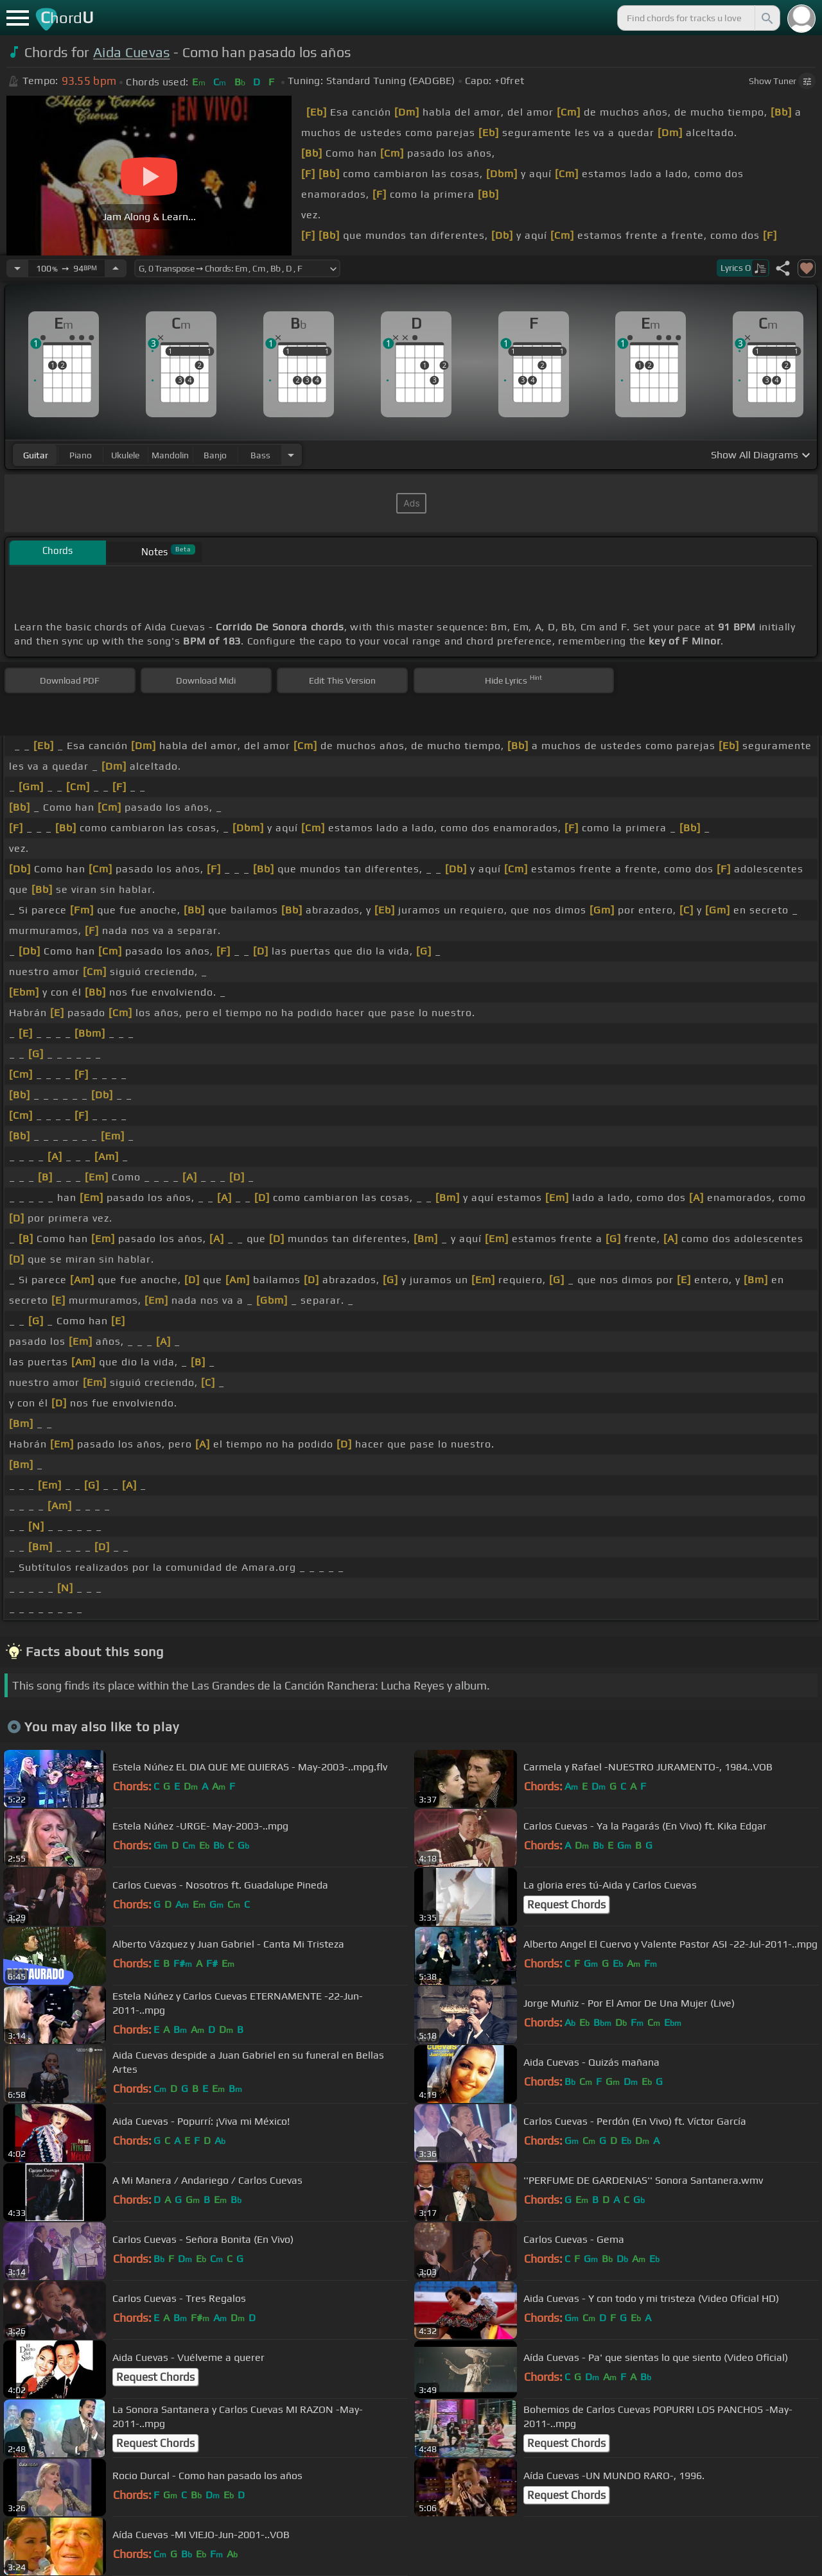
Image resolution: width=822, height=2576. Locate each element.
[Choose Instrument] (291, 455)
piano (80, 455)
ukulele (125, 455)
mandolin (170, 455)
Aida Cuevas (131, 52)
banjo (215, 455)
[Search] (766, 18)
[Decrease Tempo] (17, 268)
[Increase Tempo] (116, 268)
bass (260, 455)
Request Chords (566, 1904)
